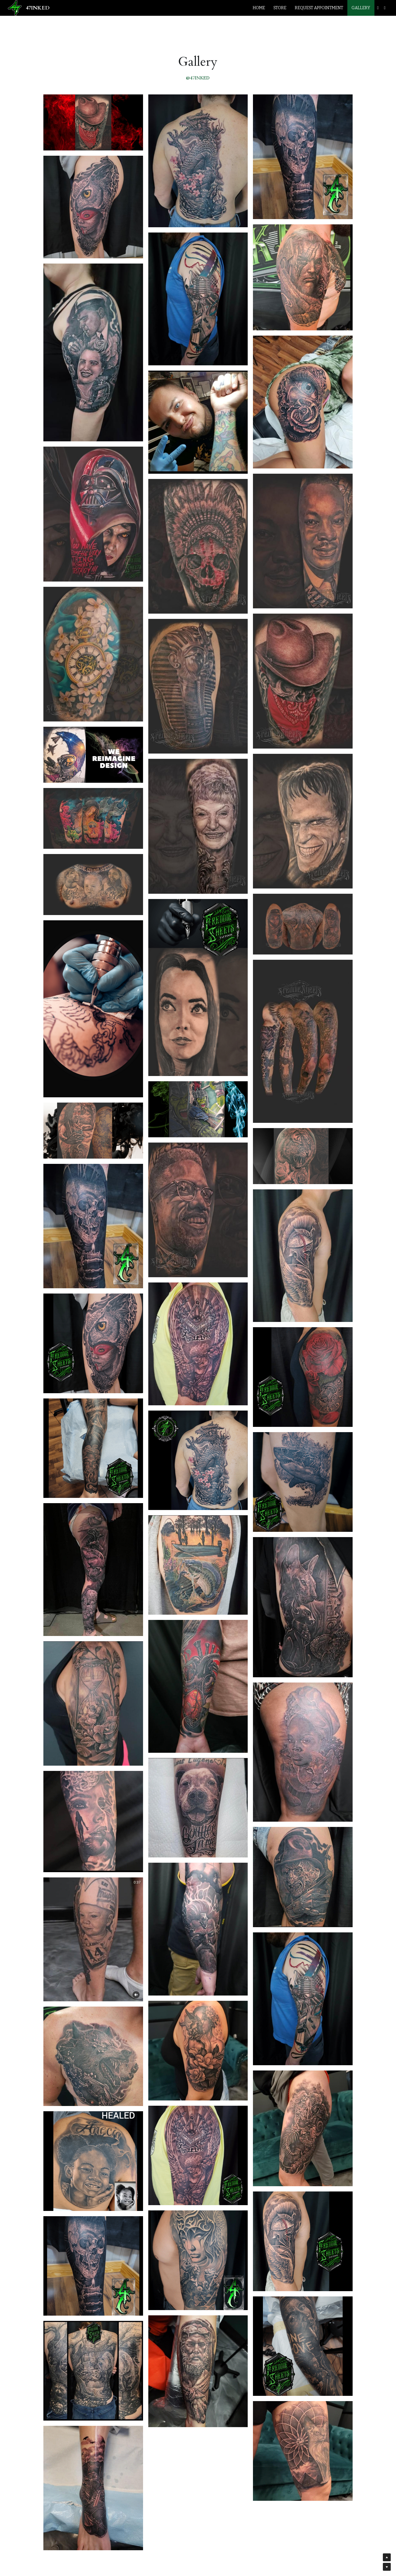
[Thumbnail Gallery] (93, 122)
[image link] (15, 7)
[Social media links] (378, 8)
